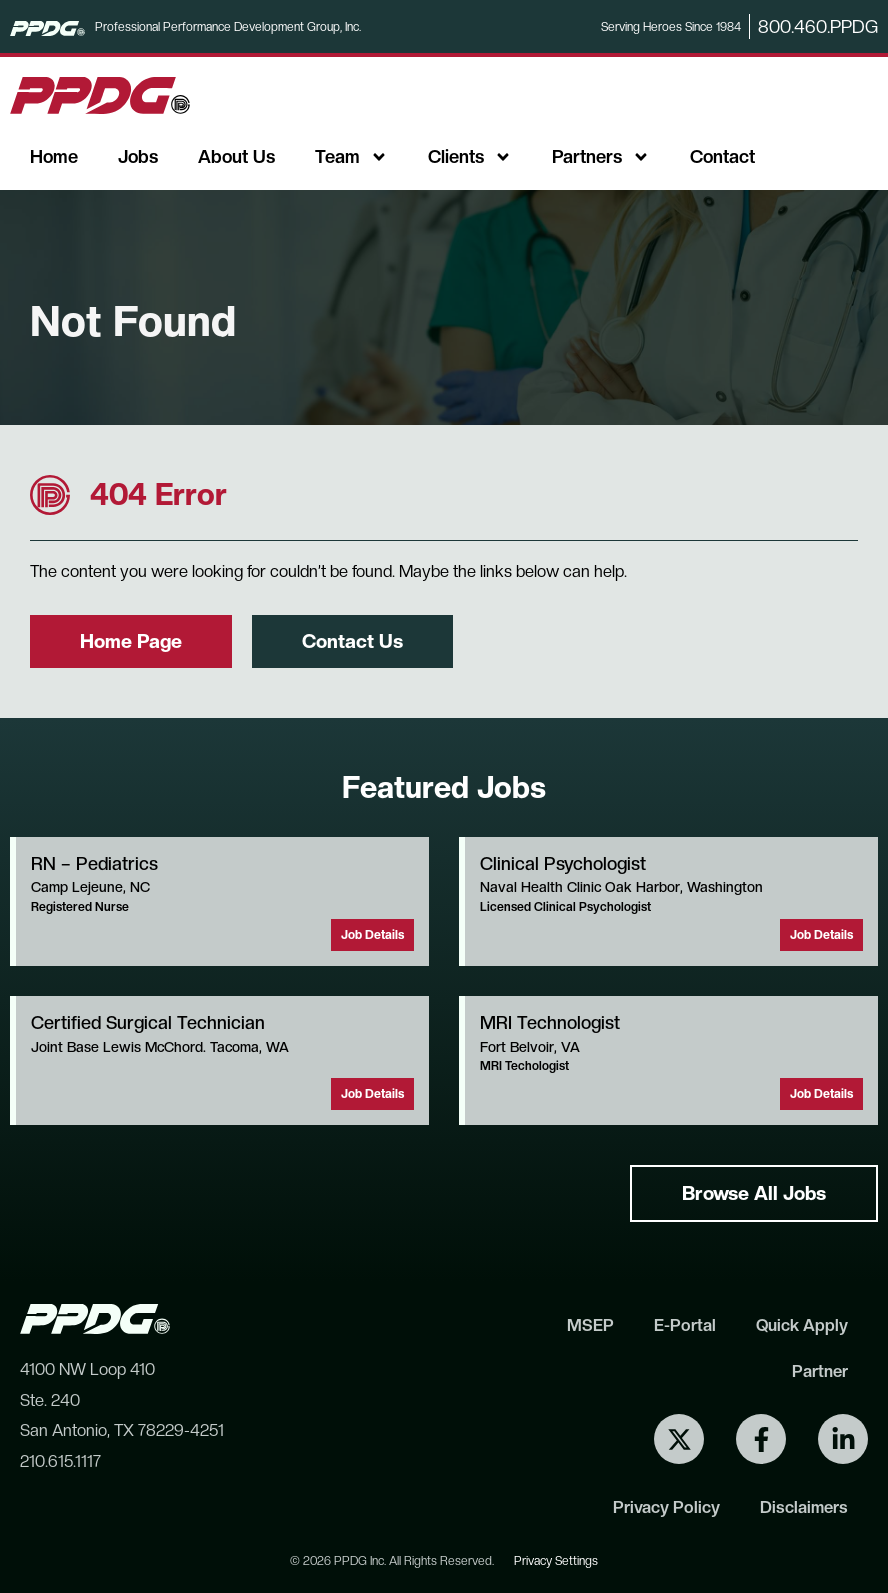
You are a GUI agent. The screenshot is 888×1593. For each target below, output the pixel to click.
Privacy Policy (666, 1507)
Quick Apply (802, 1325)
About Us (236, 156)
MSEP (590, 1325)
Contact (722, 156)
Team (351, 157)
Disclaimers (804, 1507)
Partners (601, 157)
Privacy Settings (556, 1561)
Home (54, 156)
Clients (470, 157)
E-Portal (685, 1325)
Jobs (138, 156)
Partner (820, 1371)
